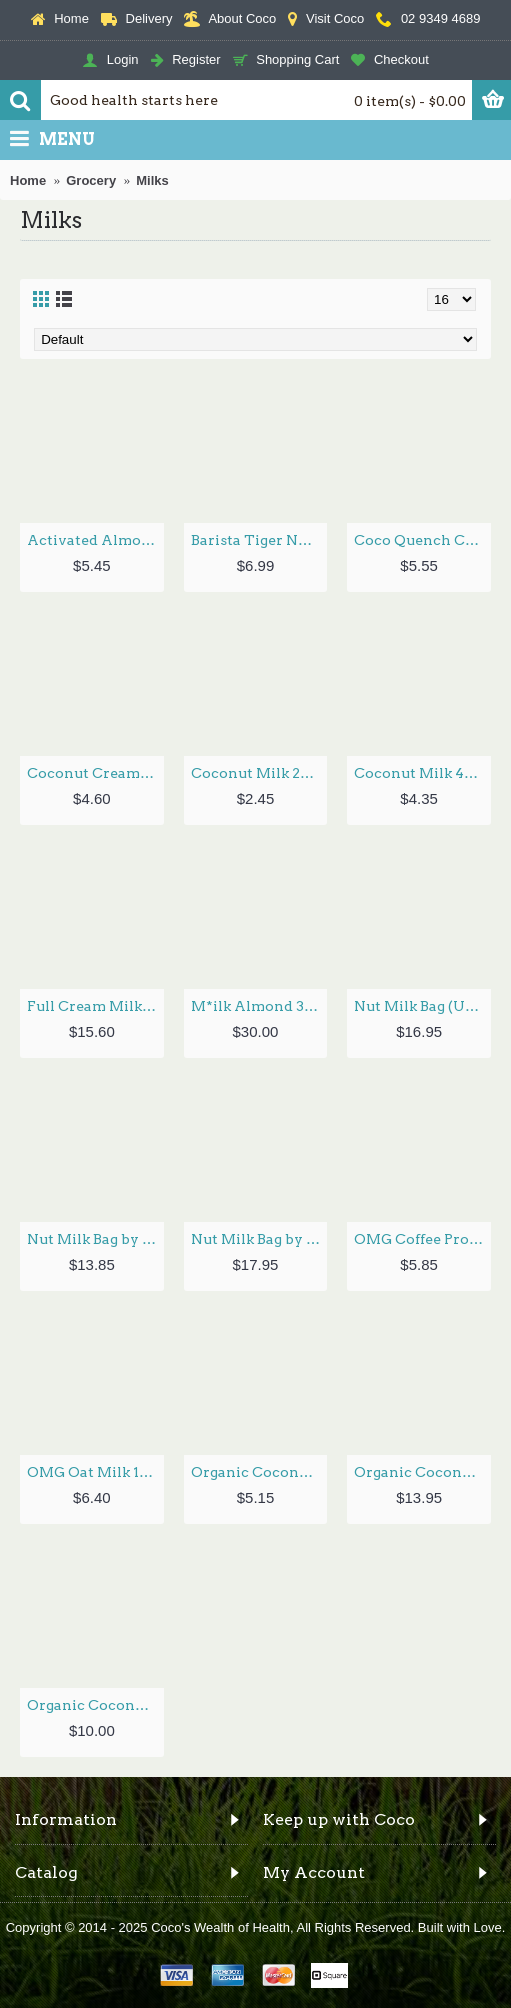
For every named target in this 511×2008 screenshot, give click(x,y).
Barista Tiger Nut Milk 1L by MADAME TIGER (259, 540)
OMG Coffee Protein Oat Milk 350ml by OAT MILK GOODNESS (422, 1239)
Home (28, 180)
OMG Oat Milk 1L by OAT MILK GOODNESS (95, 1472)
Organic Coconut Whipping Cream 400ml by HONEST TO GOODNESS (95, 1705)
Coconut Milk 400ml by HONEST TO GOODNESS (422, 773)
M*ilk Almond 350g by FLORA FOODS (259, 1006)
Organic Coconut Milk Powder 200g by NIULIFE (422, 1472)
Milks (152, 180)
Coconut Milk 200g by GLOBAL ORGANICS (259, 773)
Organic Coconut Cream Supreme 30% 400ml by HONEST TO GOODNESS (259, 1472)
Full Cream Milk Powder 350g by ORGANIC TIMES (95, 1006)
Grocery (91, 180)
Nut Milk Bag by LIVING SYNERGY (259, 1239)
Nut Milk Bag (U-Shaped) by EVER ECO (422, 1006)
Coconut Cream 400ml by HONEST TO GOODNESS (95, 773)
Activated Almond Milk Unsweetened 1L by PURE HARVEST (95, 540)
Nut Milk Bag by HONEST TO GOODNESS (95, 1239)
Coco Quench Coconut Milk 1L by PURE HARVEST (422, 540)
